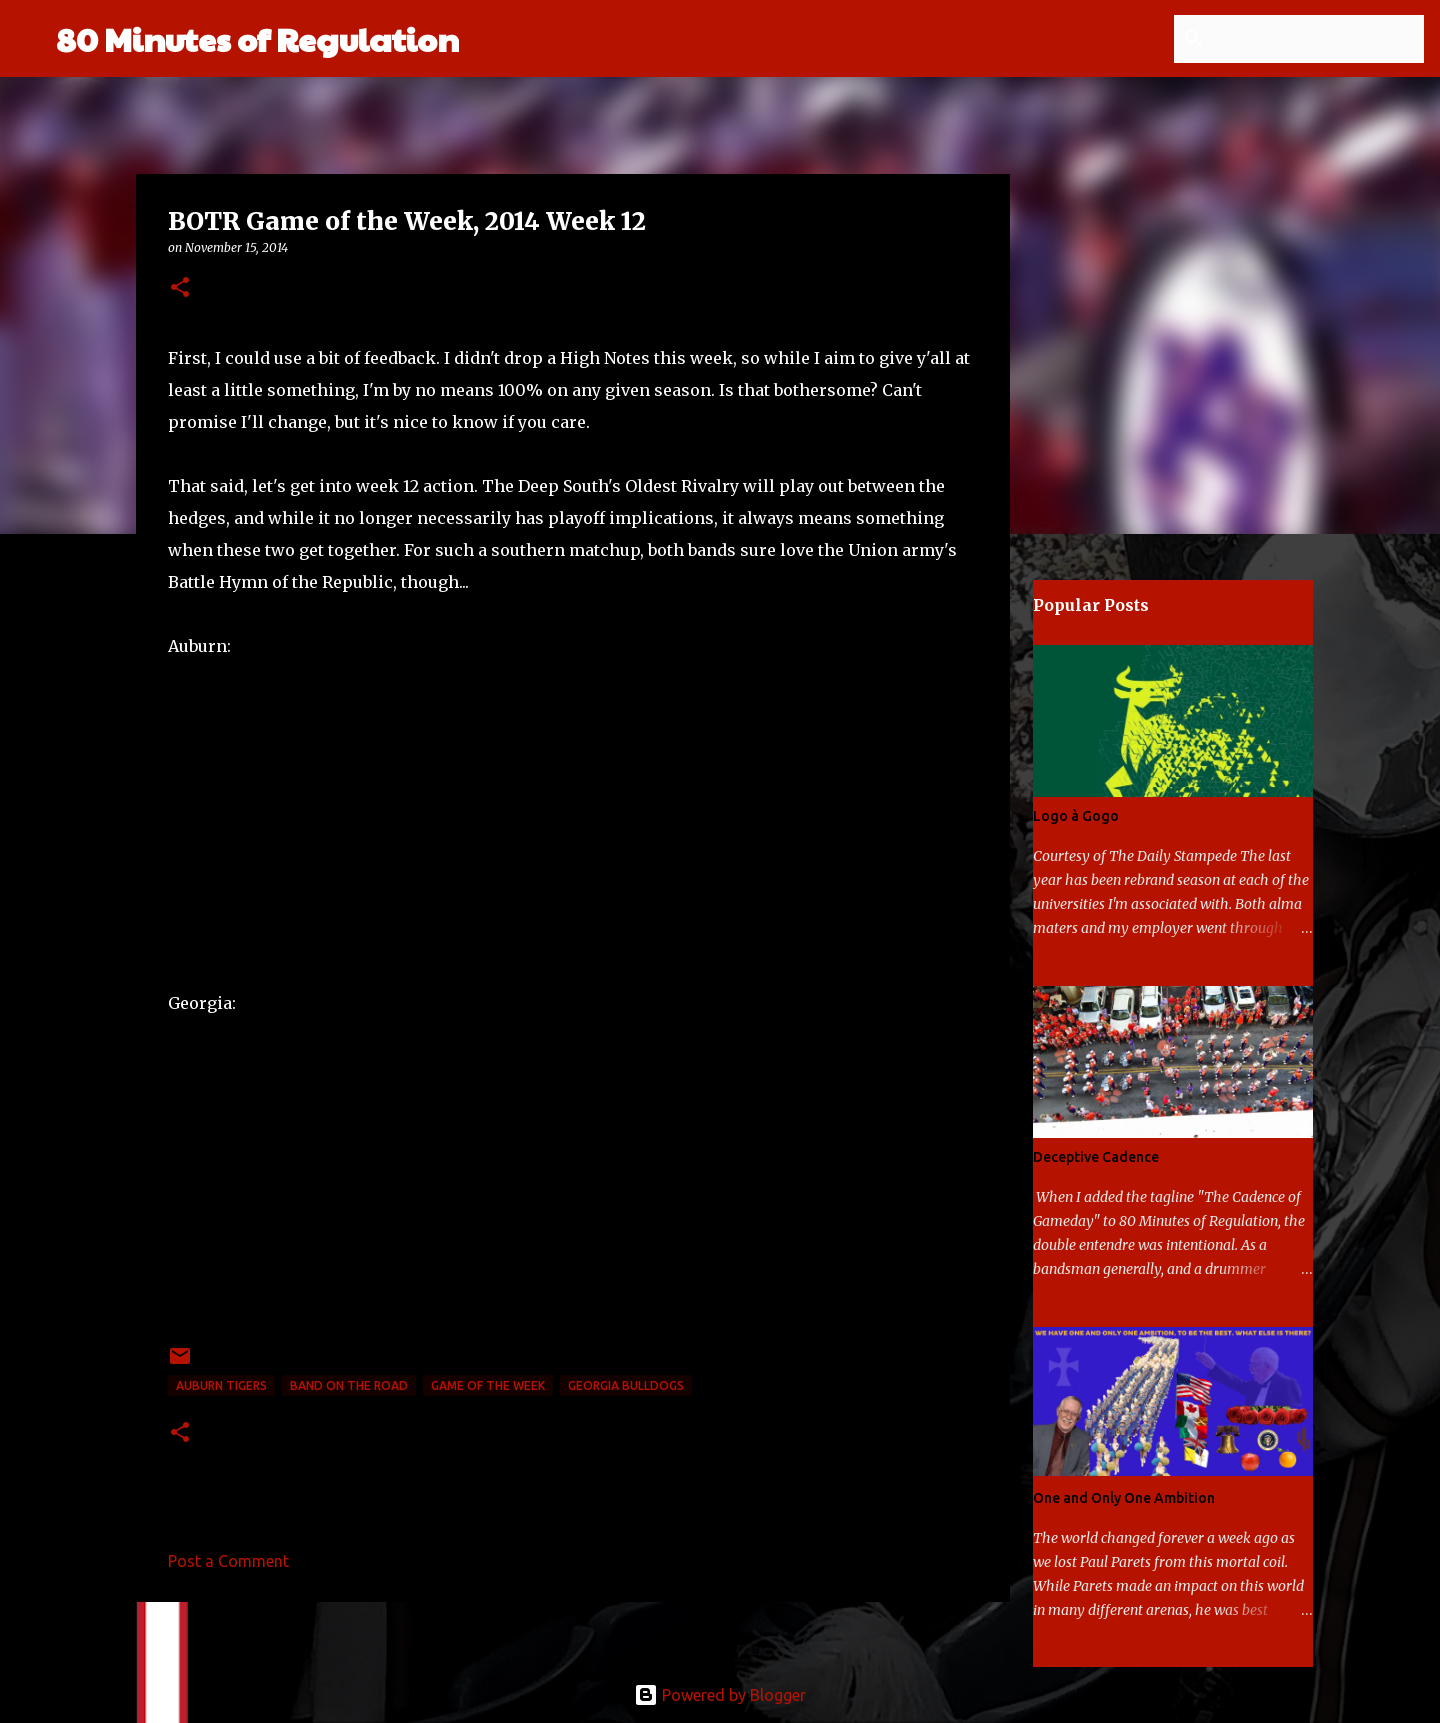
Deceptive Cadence (1096, 1157)
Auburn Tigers (221, 1385)
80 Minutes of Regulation (257, 38)
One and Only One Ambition (1124, 1498)
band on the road (349, 1385)
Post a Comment (228, 1561)
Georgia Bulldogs (626, 1385)
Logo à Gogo (1076, 816)
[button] (180, 288)
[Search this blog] (1319, 39)
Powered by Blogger (720, 1695)
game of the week (488, 1385)
